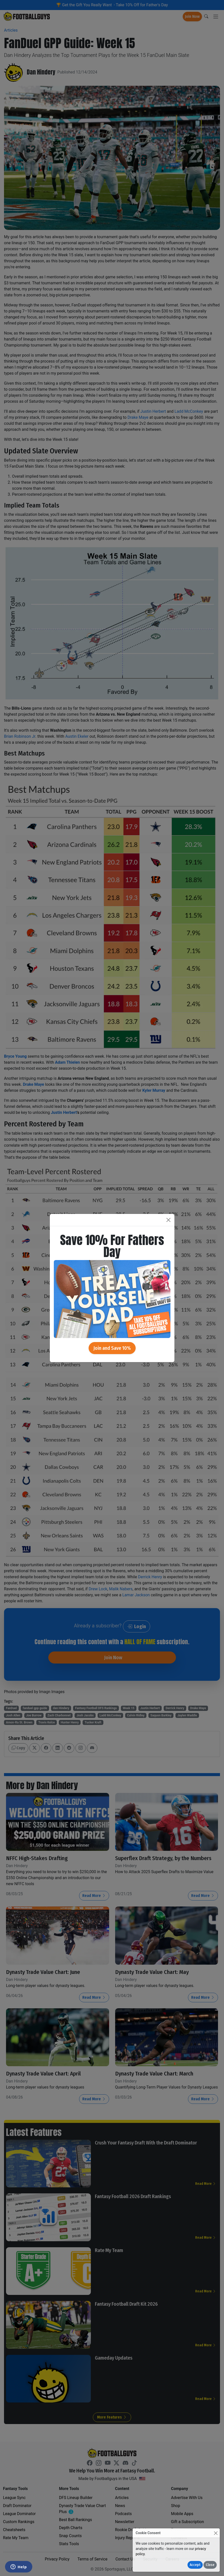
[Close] (215, 2533)
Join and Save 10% (112, 1348)
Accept (195, 2565)
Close (210, 2565)
